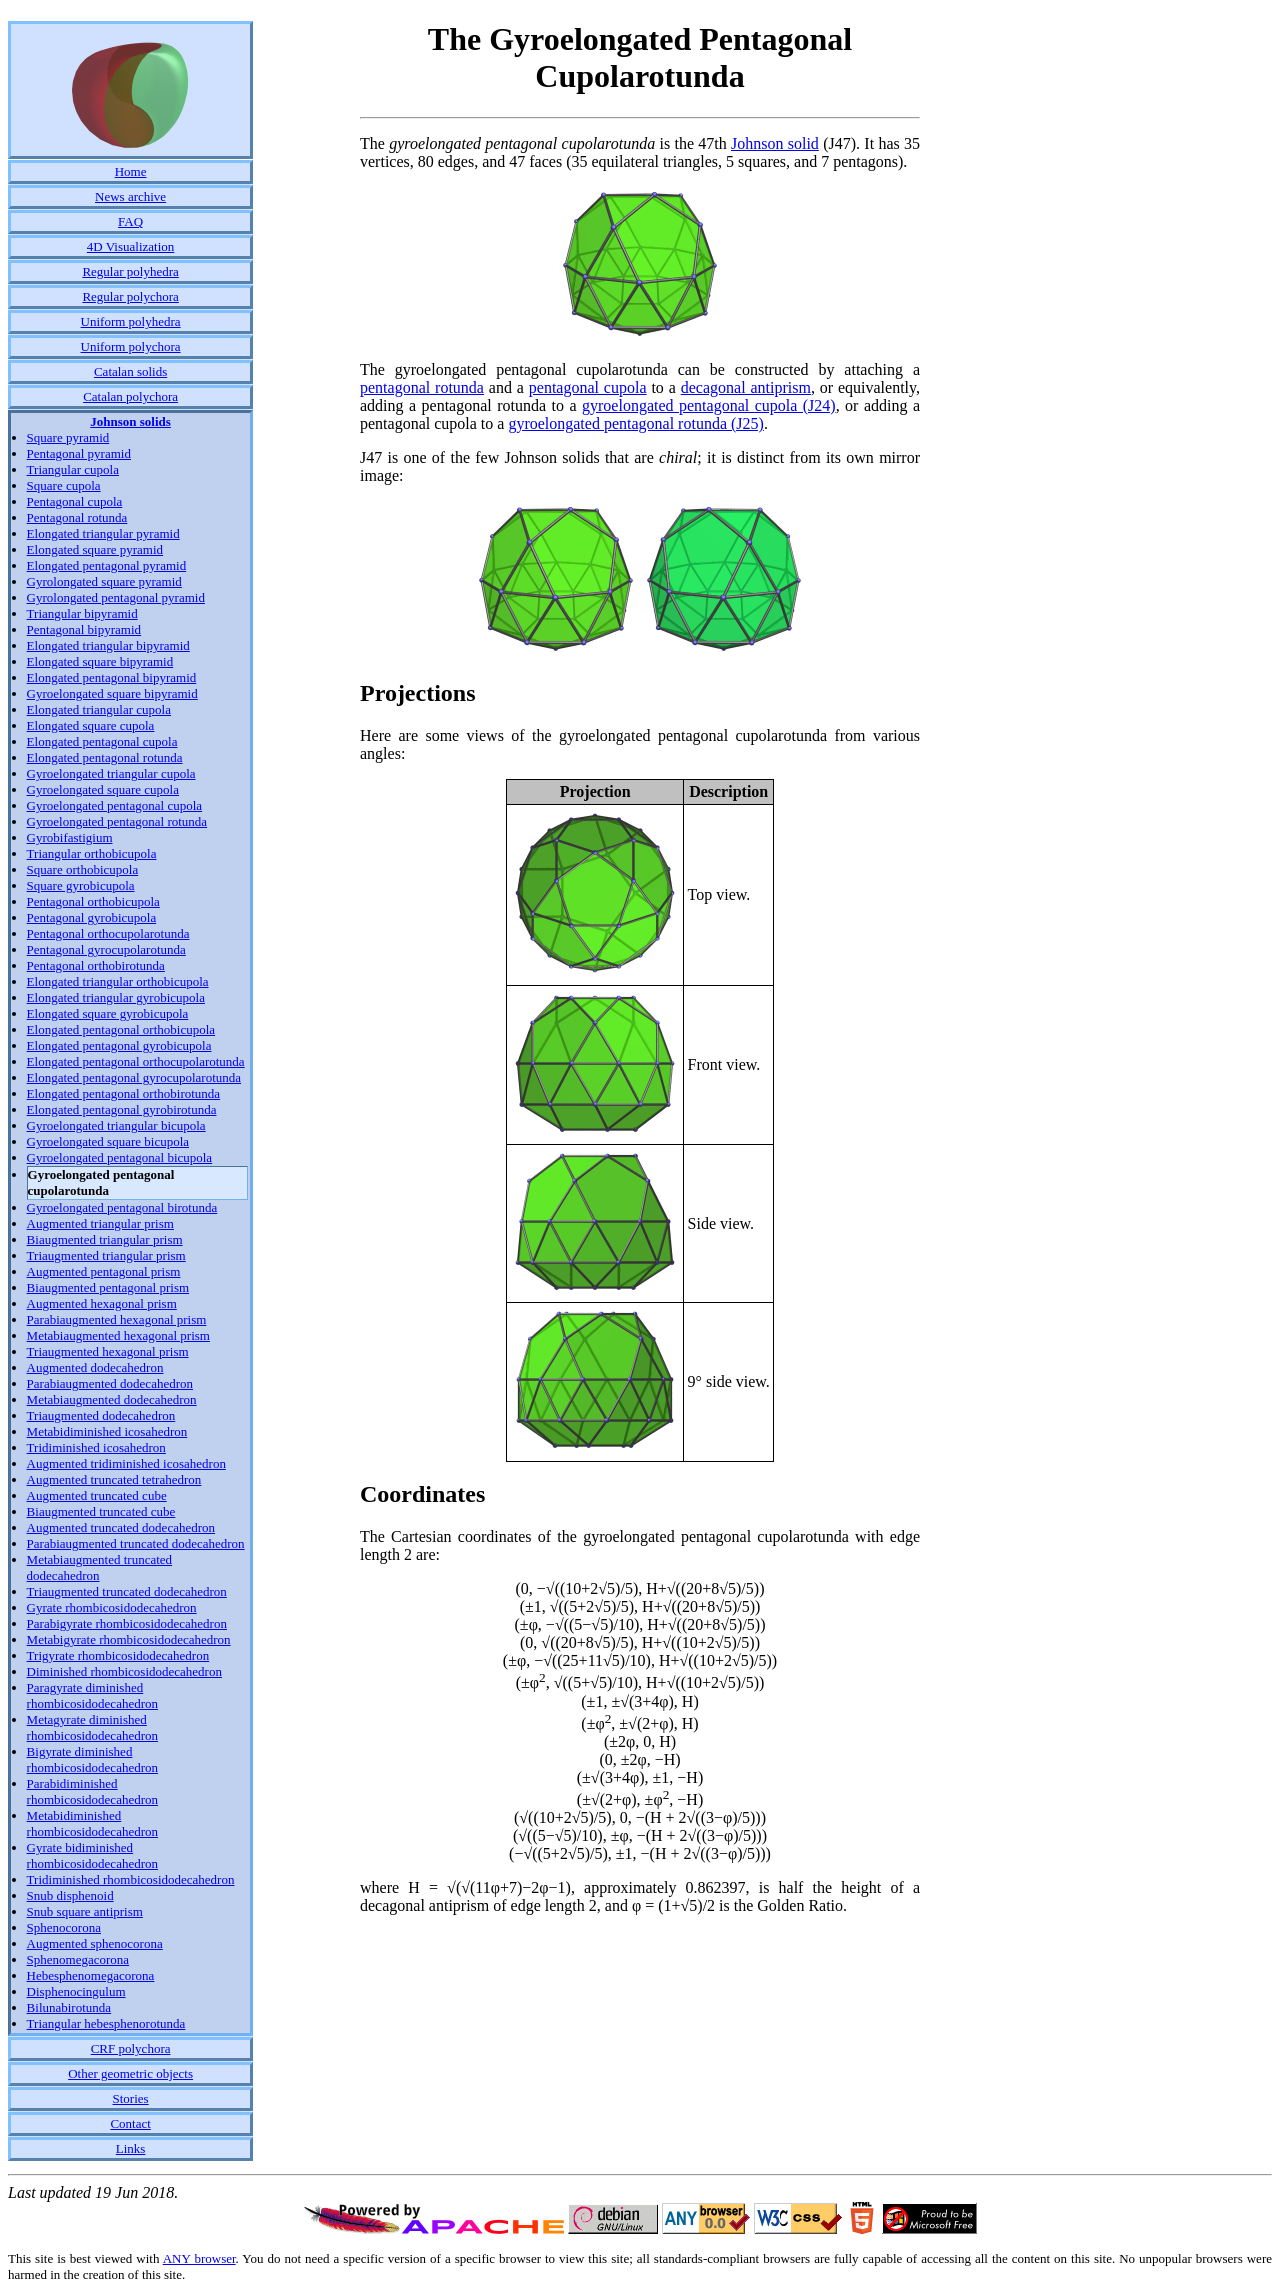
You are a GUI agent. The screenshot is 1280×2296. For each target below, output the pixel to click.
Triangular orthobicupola (92, 853)
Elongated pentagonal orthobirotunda (124, 1093)
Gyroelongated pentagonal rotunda (117, 821)
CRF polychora (131, 2048)
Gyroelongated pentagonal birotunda (122, 1207)
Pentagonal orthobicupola (93, 901)
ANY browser (199, 2258)
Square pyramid (68, 437)
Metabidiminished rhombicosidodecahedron (92, 1823)
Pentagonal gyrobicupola (92, 917)
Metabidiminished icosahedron (107, 1431)
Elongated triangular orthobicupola (118, 981)
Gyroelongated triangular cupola (111, 773)
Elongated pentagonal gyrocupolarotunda (134, 1077)
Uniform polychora (131, 346)
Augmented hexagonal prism (102, 1303)
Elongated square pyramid (95, 549)
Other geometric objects (130, 2073)
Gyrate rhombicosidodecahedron (112, 1607)
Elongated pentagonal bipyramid (112, 677)
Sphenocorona (64, 1927)
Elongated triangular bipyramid (108, 645)
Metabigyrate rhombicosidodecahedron (129, 1639)
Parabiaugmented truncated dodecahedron (136, 1543)
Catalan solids (130, 371)
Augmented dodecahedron (95, 1367)
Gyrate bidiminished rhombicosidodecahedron (92, 1855)
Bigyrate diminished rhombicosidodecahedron (92, 1759)
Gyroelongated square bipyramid (112, 693)
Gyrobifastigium (70, 837)
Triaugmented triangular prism (106, 1255)
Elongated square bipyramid (100, 661)
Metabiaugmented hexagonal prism (118, 1335)
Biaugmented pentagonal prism (108, 1287)
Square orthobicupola (83, 869)
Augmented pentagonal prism (104, 1271)
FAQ (130, 221)
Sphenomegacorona (78, 1959)
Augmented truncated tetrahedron (114, 1479)
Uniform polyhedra (131, 321)
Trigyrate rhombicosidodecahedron (118, 1655)
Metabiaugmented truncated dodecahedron (99, 1567)
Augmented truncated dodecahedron (121, 1527)
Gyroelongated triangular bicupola (116, 1125)
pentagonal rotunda (422, 387)
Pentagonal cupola (75, 501)
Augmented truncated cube (97, 1495)
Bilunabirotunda (69, 2007)
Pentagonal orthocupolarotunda (108, 933)
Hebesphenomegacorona (91, 1975)
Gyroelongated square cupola (103, 789)
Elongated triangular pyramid (103, 533)
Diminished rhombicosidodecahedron (124, 1671)
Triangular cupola (73, 469)
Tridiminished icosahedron (96, 1447)
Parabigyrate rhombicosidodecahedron (127, 1623)
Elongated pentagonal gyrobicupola (119, 1045)
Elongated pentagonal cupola (102, 741)
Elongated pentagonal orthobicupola (121, 1029)
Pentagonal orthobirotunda (96, 965)
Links (131, 2148)
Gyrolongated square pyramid (104, 581)
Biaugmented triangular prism (105, 1239)
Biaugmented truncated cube (101, 1511)
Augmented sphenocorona (95, 1943)
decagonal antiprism (746, 387)
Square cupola (64, 485)
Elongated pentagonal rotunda (105, 757)
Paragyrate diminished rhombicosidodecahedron (92, 1695)
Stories (131, 2098)
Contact (130, 2123)
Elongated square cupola (91, 725)
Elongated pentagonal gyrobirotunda (122, 1109)
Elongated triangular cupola (99, 709)
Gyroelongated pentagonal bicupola (120, 1157)
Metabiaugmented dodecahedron (112, 1399)
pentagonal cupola (588, 387)
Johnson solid (775, 143)
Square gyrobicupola (81, 885)
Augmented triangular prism (100, 1223)
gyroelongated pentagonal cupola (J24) (709, 405)
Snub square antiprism (85, 1911)
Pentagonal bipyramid (84, 629)
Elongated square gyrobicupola (108, 1013)
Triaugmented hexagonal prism (108, 1351)
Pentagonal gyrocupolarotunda (106, 949)
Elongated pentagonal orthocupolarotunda (136, 1061)
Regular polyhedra (130, 271)
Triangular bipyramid (82, 613)
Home (131, 171)
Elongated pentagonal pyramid (107, 565)
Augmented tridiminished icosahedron (126, 1463)
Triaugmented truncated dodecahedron (127, 1591)
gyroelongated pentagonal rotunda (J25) (635, 423)
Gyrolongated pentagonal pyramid (116, 597)
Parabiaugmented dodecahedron (110, 1383)
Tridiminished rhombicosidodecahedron (131, 1879)
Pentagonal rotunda (77, 517)
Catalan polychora (130, 396)
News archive (130, 196)
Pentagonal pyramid (79, 453)
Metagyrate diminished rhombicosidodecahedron (92, 1727)
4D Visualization (130, 246)
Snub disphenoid (70, 1895)
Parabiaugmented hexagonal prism (117, 1319)
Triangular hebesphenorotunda (106, 2023)
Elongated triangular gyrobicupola (116, 997)
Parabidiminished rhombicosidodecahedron (92, 1791)
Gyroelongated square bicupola (108, 1141)
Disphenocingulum (76, 1991)
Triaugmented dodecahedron (101, 1415)
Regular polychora (130, 296)
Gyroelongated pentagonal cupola (114, 805)
